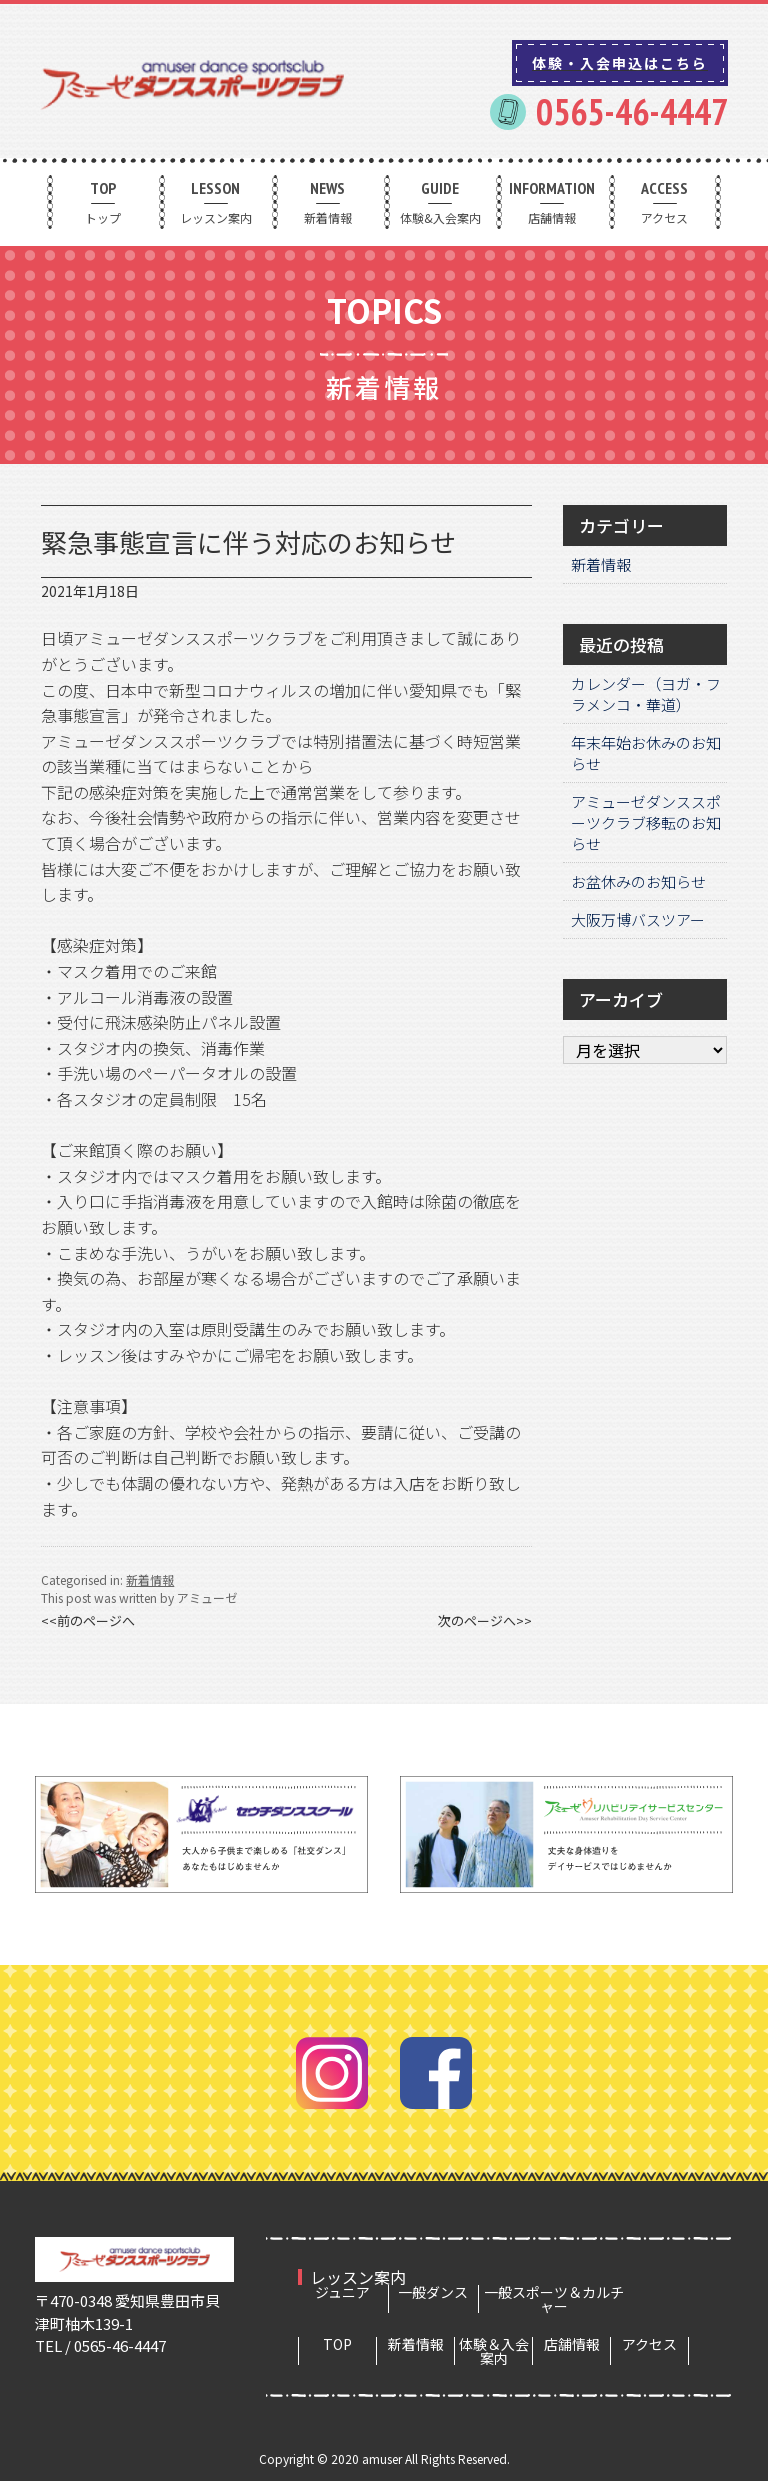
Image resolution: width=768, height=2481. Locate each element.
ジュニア (342, 2292)
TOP (337, 2344)
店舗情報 (552, 202)
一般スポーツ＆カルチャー (554, 2299)
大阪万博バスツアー (638, 919)
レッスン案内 (215, 202)
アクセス (665, 202)
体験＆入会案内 (494, 2351)
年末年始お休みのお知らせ (646, 753)
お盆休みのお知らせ (638, 881)
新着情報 (328, 202)
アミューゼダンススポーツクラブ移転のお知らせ (646, 822)
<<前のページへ (88, 1620)
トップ (103, 202)
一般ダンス (433, 2292)
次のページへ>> (485, 1620)
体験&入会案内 (440, 202)
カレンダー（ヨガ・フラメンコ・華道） (646, 694)
